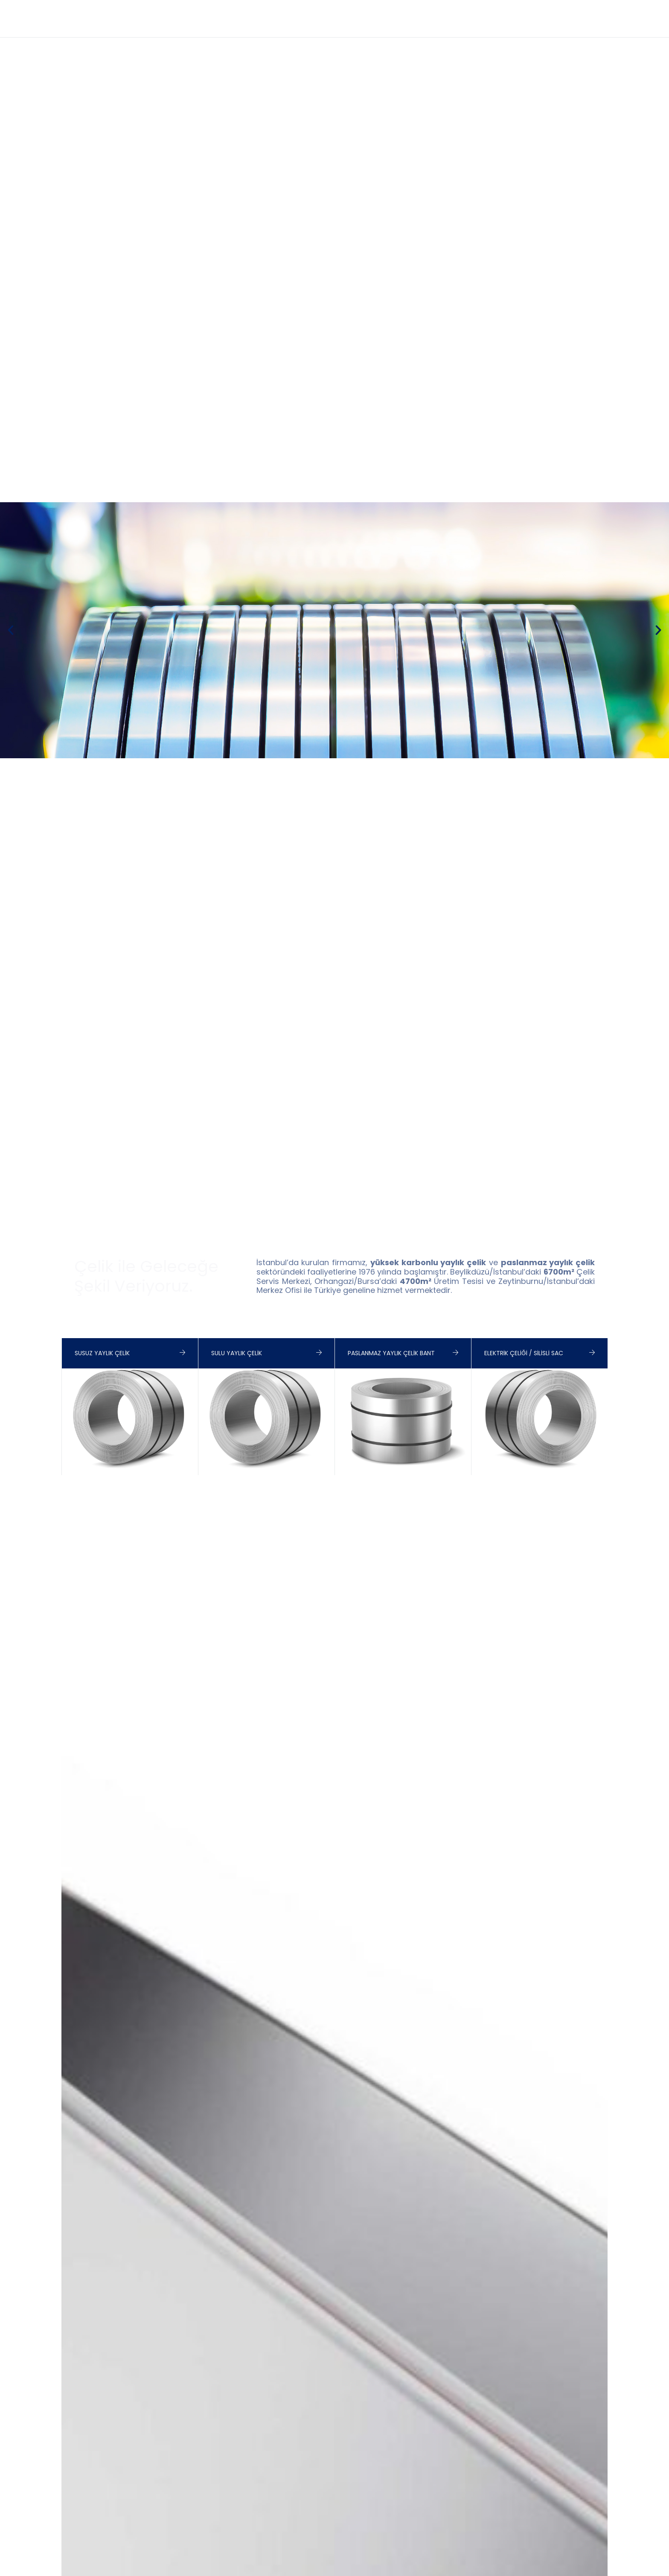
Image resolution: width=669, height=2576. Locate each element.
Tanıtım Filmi (340, 27)
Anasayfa (283, 27)
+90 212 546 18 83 (464, 9)
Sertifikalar (450, 27)
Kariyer (592, 27)
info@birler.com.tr (539, 9)
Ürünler (396, 27)
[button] (10, 630)
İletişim (548, 27)
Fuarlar (504, 27)
